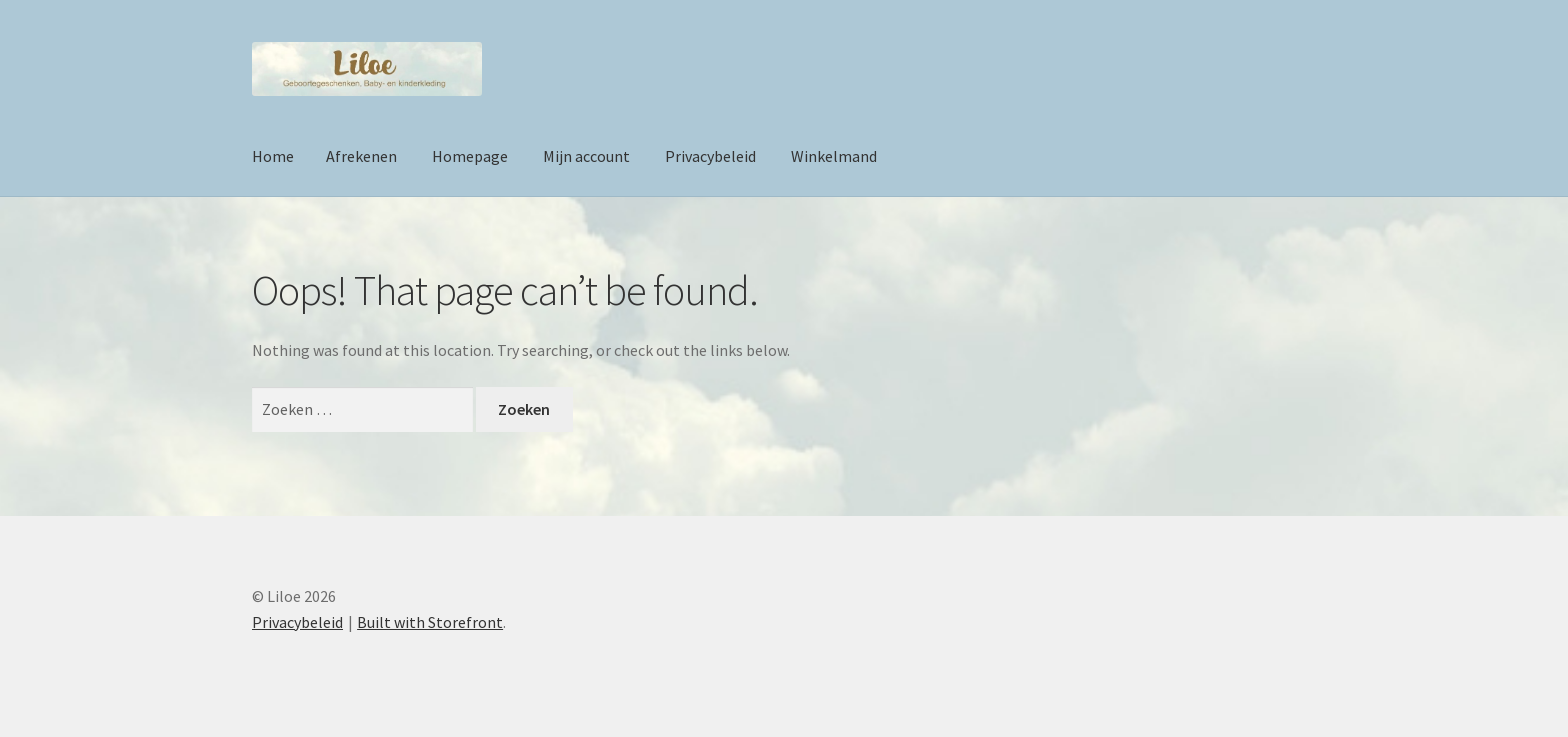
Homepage (470, 156)
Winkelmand (834, 156)
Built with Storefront (430, 622)
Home (273, 156)
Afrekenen (361, 156)
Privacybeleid (710, 156)
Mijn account (586, 156)
